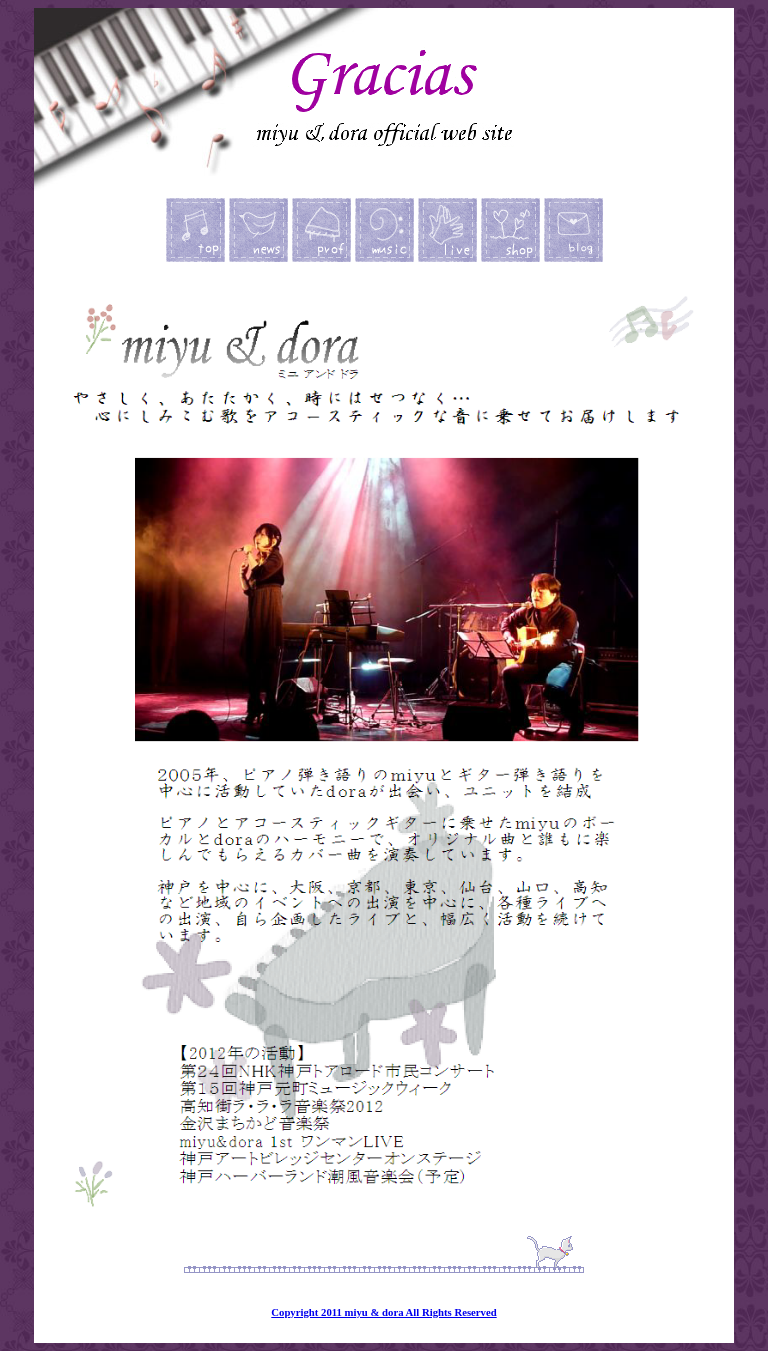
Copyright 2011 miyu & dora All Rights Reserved (383, 1312)
